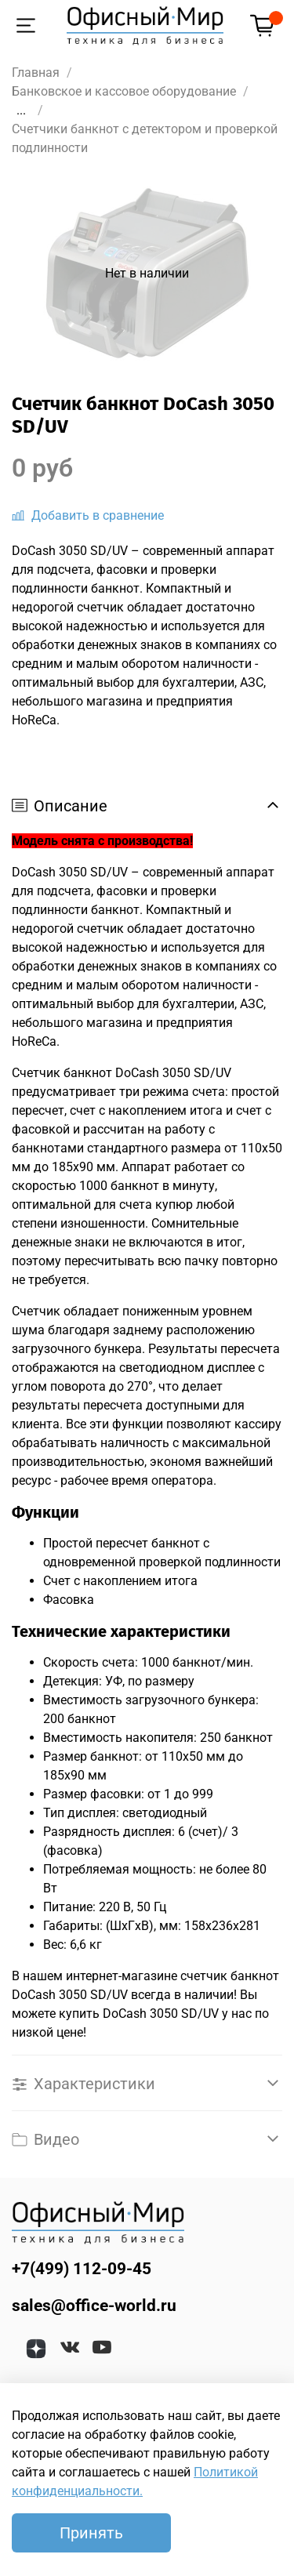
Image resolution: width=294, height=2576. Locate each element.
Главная (36, 72)
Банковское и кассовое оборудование (124, 91)
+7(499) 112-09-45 (81, 2268)
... (21, 110)
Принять (91, 2532)
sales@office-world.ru (94, 2305)
